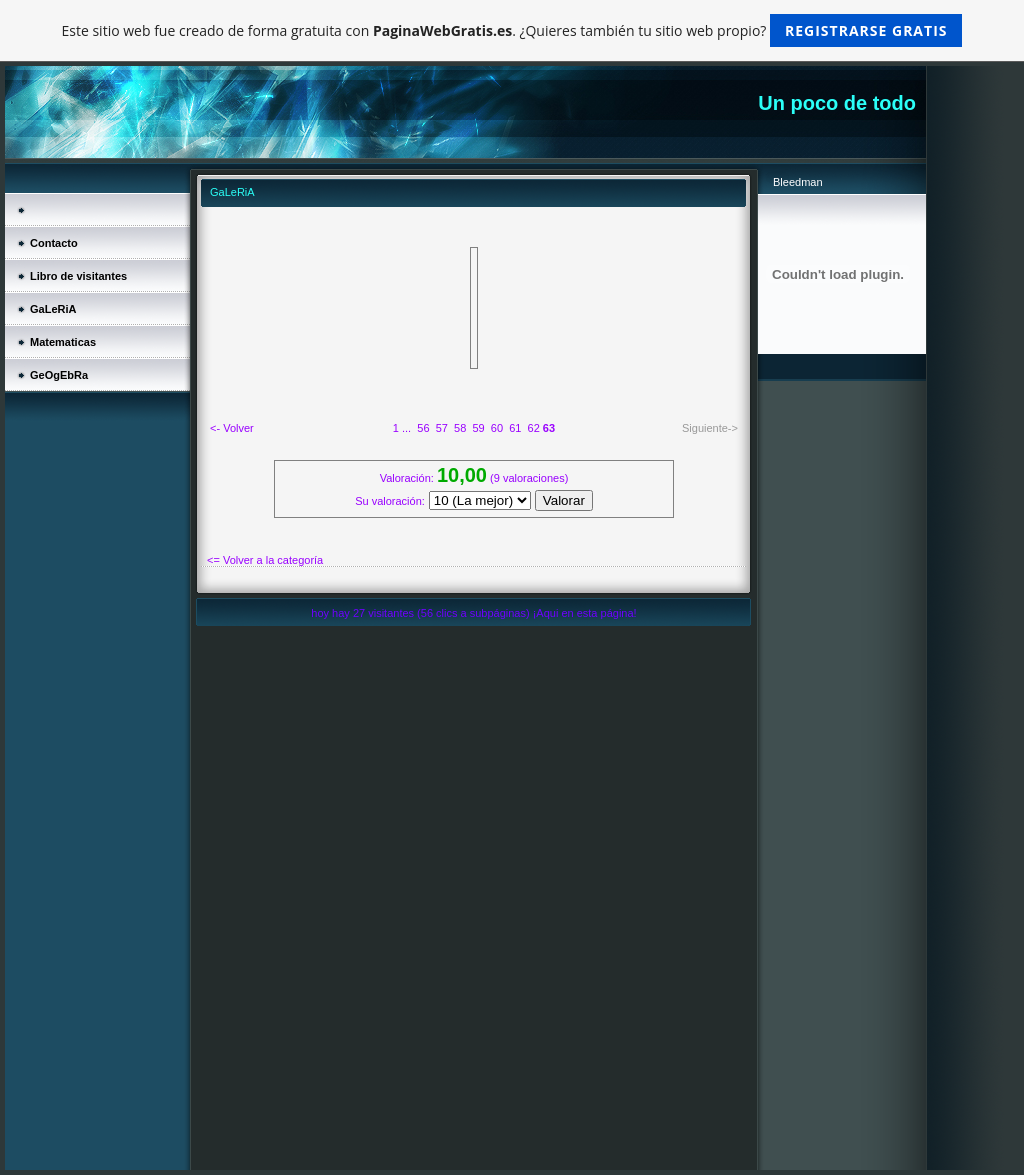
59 (478, 428)
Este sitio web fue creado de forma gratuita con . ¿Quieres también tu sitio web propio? (512, 30)
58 (460, 428)
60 (497, 428)
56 (423, 428)
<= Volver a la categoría (265, 560)
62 (534, 428)
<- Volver (232, 428)
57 (442, 428)
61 (515, 428)
